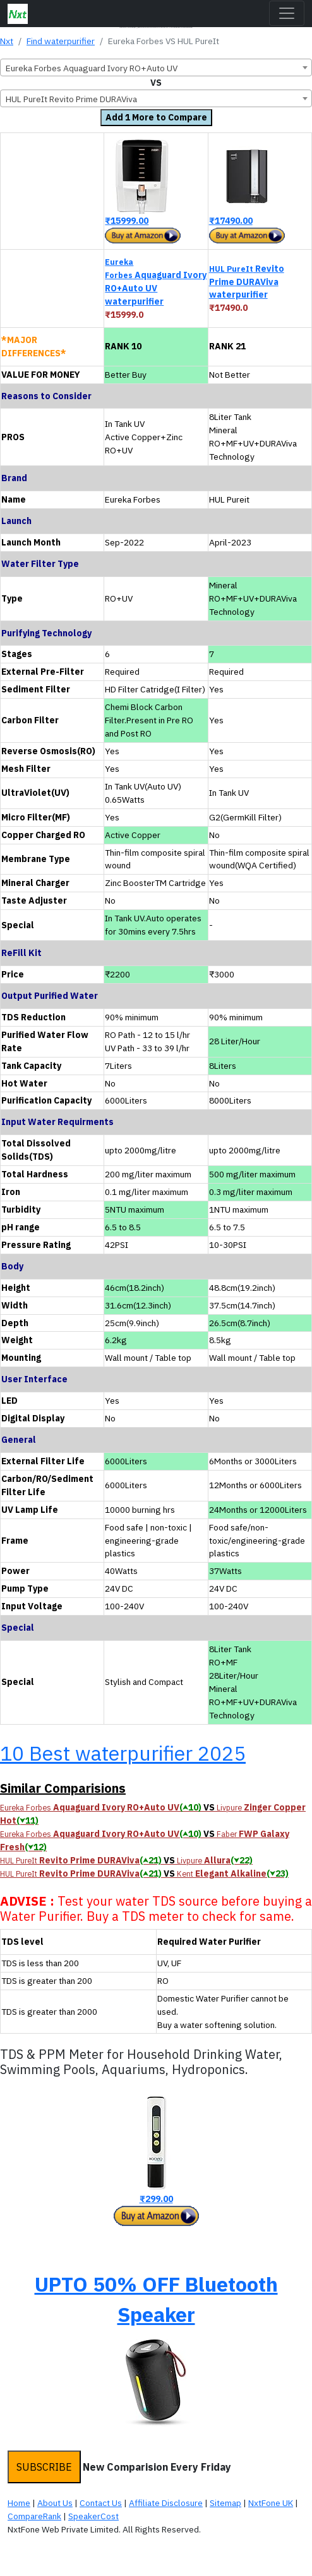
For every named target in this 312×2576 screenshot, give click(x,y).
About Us (55, 2503)
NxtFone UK (270, 2503)
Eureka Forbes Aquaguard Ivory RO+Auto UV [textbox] (91, 68)
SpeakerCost (93, 2516)
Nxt (6, 41)
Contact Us (101, 2503)
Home (19, 2503)
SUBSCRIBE (44, 2467)
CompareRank (34, 2516)
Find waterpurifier (61, 41)
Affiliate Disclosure (166, 2503)
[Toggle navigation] (286, 13)
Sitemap (225, 2503)
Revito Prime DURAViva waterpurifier (246, 282)
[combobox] (156, 67)
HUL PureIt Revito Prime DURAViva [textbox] (71, 99)
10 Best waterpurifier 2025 (123, 1753)
